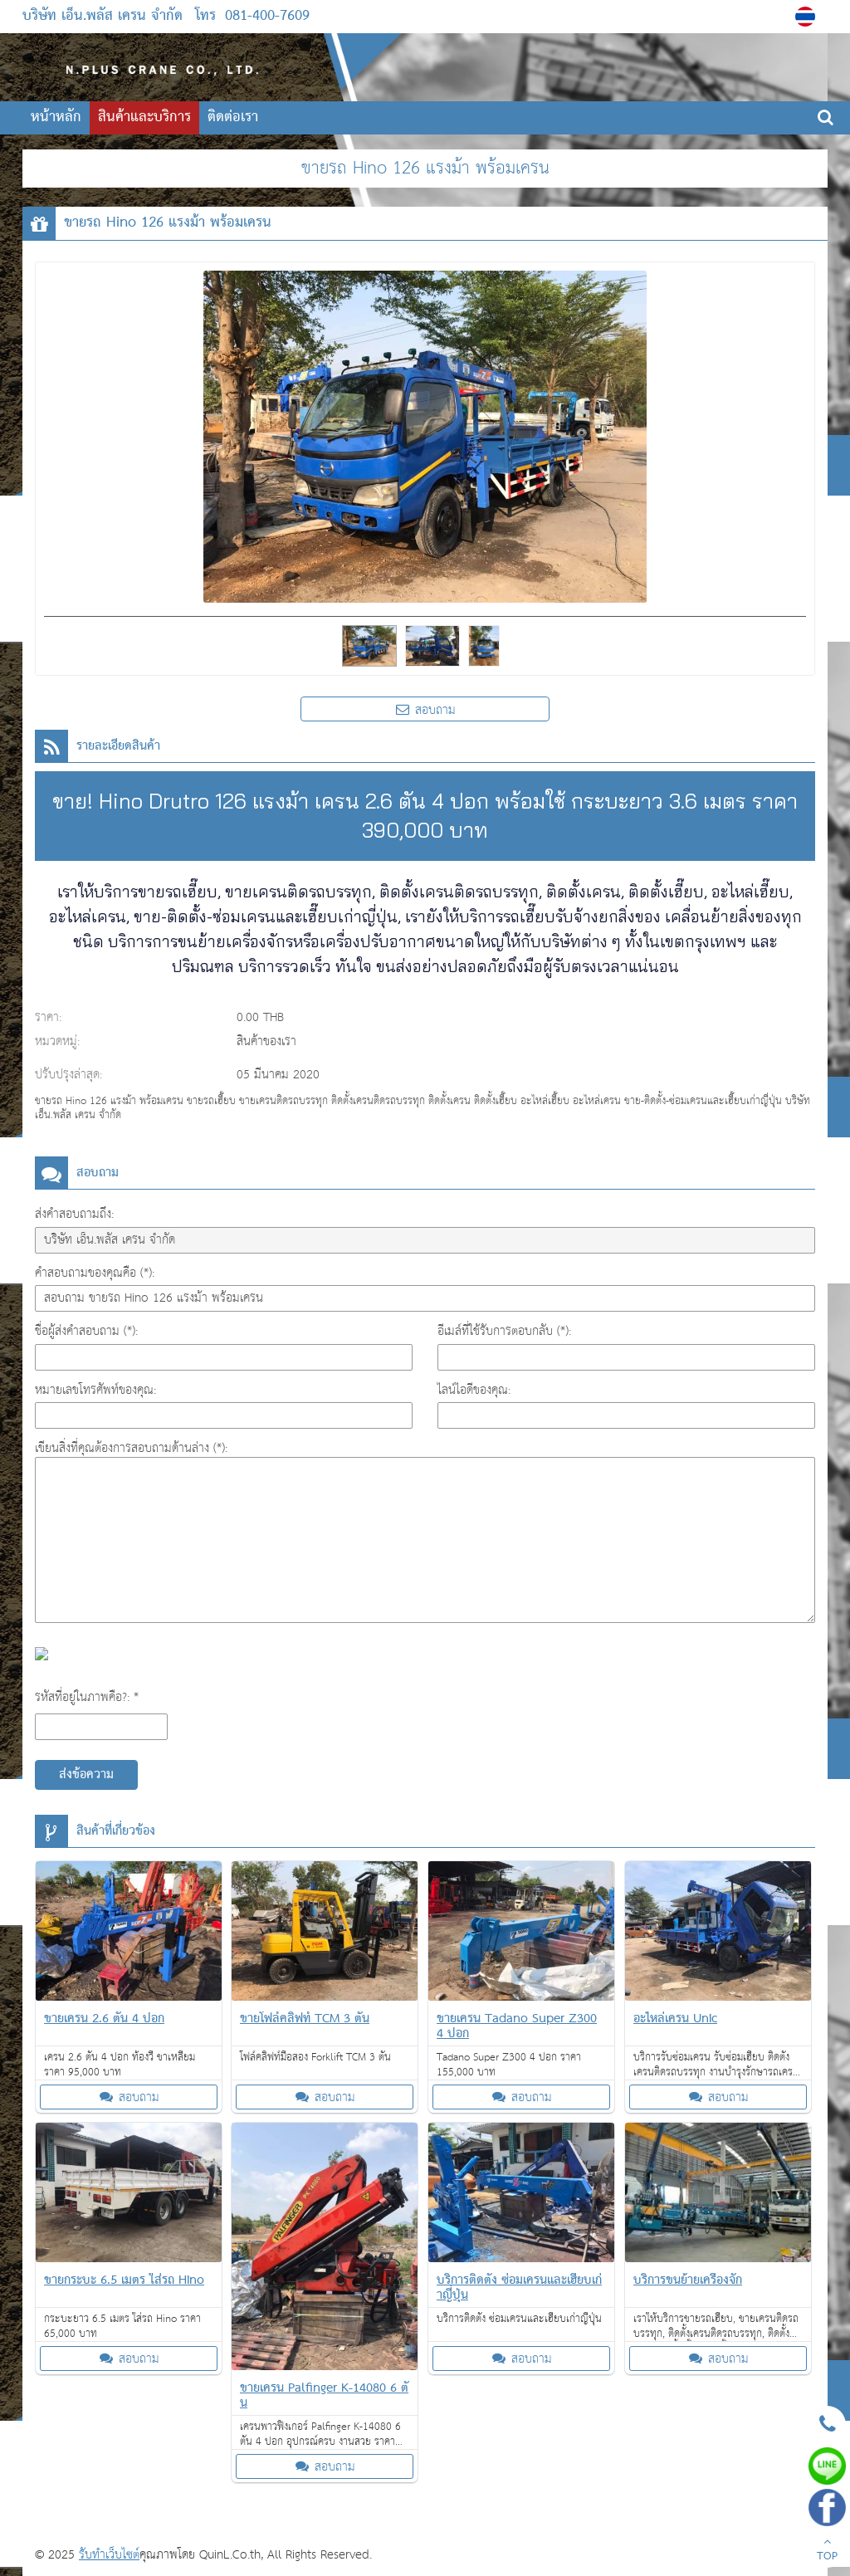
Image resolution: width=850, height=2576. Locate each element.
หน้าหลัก (56, 117)
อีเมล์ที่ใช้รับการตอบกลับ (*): (504, 1331)
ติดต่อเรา (233, 117)
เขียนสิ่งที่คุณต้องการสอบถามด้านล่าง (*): (131, 1448)
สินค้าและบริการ (144, 117)
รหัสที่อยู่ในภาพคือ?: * (87, 1697)
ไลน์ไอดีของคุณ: (473, 1390)
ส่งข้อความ (86, 1775)
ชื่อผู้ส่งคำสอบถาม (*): (86, 1331)
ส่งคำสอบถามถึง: (74, 1214)
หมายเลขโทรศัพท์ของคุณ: (95, 1390)
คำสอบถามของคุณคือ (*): (94, 1273)
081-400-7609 (267, 16)
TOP (827, 2551)
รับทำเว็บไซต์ (109, 2555)
